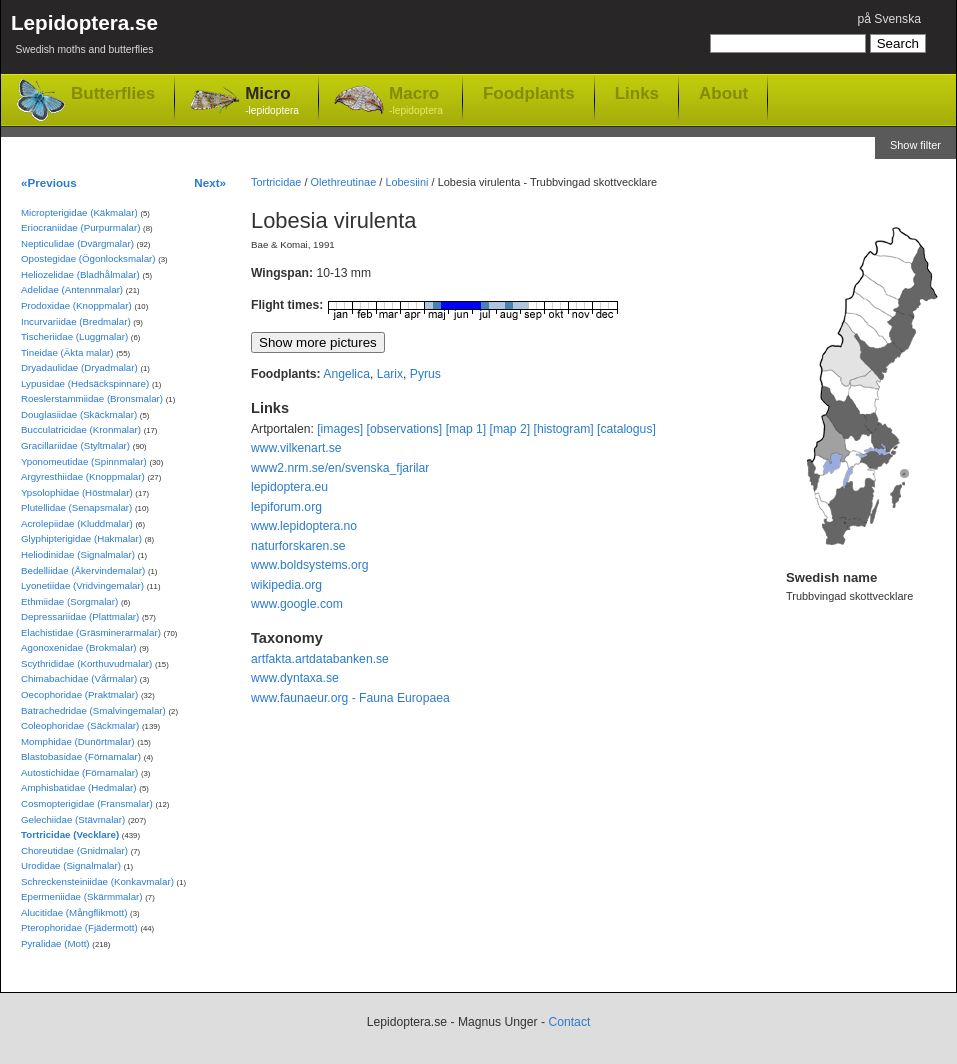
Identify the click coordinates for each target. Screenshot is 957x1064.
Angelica (346, 374)
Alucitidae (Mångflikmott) (74, 912)
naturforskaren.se (298, 546)
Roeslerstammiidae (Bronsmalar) (92, 398)
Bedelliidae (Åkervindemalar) (83, 570)
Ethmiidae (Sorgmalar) (69, 601)
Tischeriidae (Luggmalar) (74, 336)
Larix (390, 374)
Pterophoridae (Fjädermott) (79, 927)
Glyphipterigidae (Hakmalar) (81, 538)
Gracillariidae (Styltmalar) (75, 445)
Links (637, 93)
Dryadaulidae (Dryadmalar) (79, 367)
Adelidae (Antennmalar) (72, 289)
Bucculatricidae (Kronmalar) (81, 429)
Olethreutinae (344, 182)
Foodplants (529, 93)
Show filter (915, 145)
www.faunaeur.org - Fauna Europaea (350, 698)
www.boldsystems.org (310, 565)
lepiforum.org (286, 507)
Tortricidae (276, 182)
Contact (569, 1022)
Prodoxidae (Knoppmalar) (76, 305)
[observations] (405, 429)
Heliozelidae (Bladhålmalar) (80, 274)
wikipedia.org (286, 585)
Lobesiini (406, 182)
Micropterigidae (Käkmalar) (79, 212)
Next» (210, 182)
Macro (416, 101)
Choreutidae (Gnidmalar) (74, 850)
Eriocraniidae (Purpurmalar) (80, 227)
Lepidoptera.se (84, 37)
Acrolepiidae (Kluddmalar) (77, 523)
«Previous (49, 182)
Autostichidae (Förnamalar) (79, 772)
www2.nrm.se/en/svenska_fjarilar (340, 468)
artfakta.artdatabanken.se (320, 659)
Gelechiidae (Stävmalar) (73, 819)
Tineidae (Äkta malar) (67, 352)
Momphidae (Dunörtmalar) (77, 741)
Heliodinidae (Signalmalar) (78, 554)
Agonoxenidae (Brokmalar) (79, 647)
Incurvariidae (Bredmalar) (76, 321)
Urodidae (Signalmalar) (71, 865)
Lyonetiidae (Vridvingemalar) (82, 585)
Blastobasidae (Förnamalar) (81, 756)
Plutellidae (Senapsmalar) (76, 507)
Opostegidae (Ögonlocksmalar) (88, 258)
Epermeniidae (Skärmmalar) (82, 896)
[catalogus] (626, 429)
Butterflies (113, 93)
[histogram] (564, 429)
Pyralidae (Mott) (55, 943)
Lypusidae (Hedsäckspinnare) (85, 383)
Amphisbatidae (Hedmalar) (79, 787)
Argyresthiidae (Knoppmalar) (83, 476)
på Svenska (889, 19)
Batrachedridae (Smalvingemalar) (93, 710)
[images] (340, 429)
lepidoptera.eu (289, 487)
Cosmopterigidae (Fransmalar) (87, 803)
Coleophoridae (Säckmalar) (80, 725)
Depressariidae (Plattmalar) (80, 616)
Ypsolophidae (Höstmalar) (77, 492)
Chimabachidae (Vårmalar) (79, 678)
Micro (272, 101)
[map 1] (466, 429)
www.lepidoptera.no (304, 526)
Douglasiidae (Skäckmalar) (79, 414)
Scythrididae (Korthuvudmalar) (86, 663)
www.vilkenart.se (296, 448)
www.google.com (297, 604)
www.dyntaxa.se (295, 678)
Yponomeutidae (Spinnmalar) (84, 461)
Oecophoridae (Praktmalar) (79, 694)
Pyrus (425, 374)
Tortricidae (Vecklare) (70, 834)
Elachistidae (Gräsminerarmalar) (91, 632)
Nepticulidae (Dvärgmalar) (77, 243)
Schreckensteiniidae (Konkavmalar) (97, 881)
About (723, 93)
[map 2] (510, 429)
